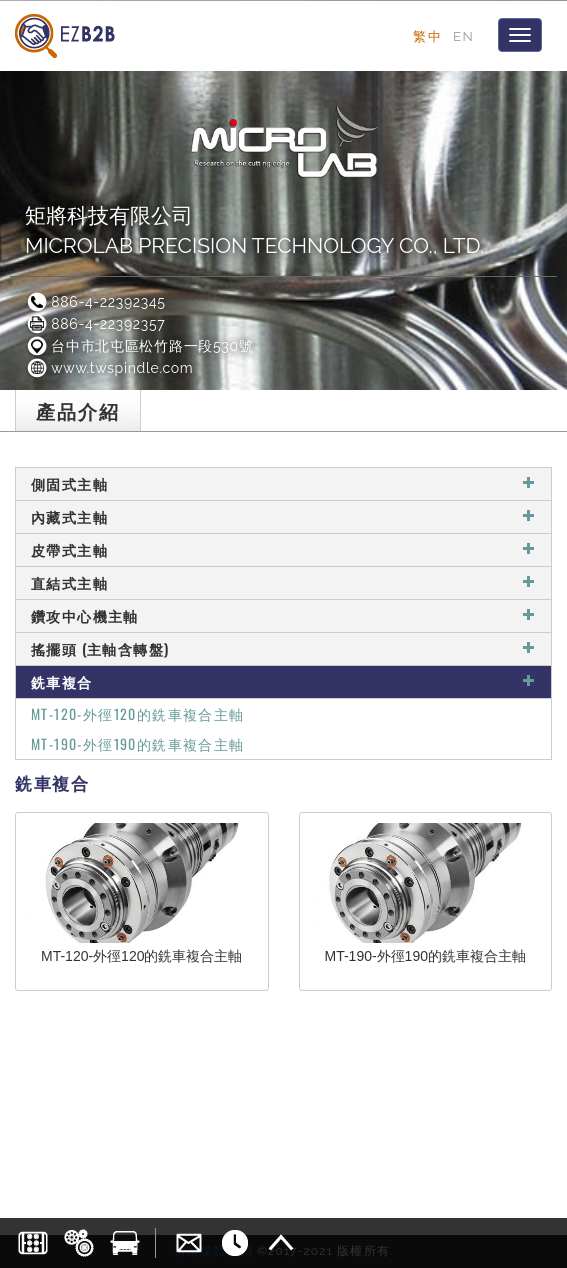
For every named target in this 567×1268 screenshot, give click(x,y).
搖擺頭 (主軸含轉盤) (283, 648)
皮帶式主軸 (283, 549)
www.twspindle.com (109, 368)
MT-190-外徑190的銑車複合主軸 (138, 743)
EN (463, 36)
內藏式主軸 (283, 516)
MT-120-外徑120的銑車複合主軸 (138, 713)
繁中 (427, 36)
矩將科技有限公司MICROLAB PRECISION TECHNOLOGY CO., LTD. (254, 230)
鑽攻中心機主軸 (283, 615)
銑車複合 (283, 681)
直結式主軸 (283, 582)
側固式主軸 (283, 483)
